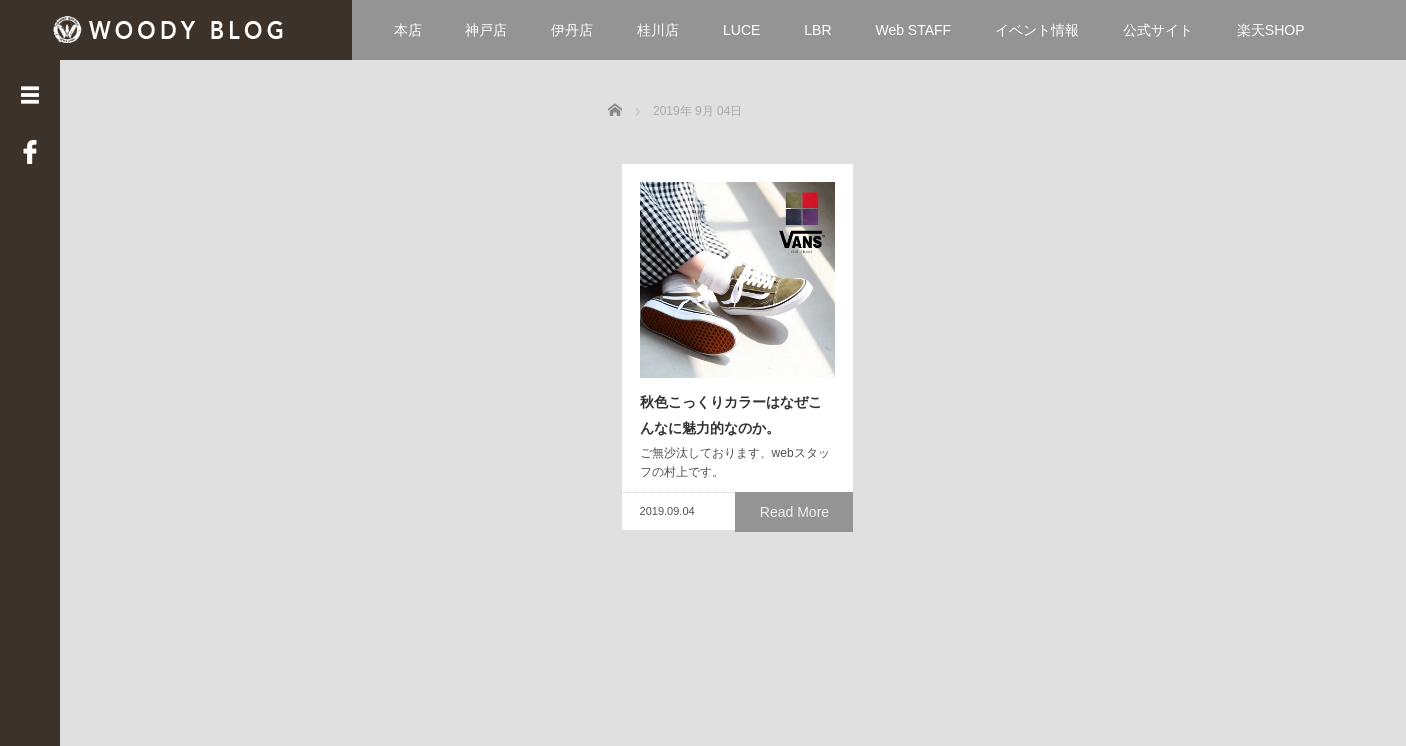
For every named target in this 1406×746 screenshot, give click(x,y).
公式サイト (1158, 30)
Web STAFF (913, 30)
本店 (408, 30)
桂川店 (658, 30)
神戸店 (486, 30)
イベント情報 (1037, 30)
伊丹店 (572, 30)
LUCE (741, 30)
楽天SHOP (1271, 30)
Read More (798, 598)
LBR (817, 30)
